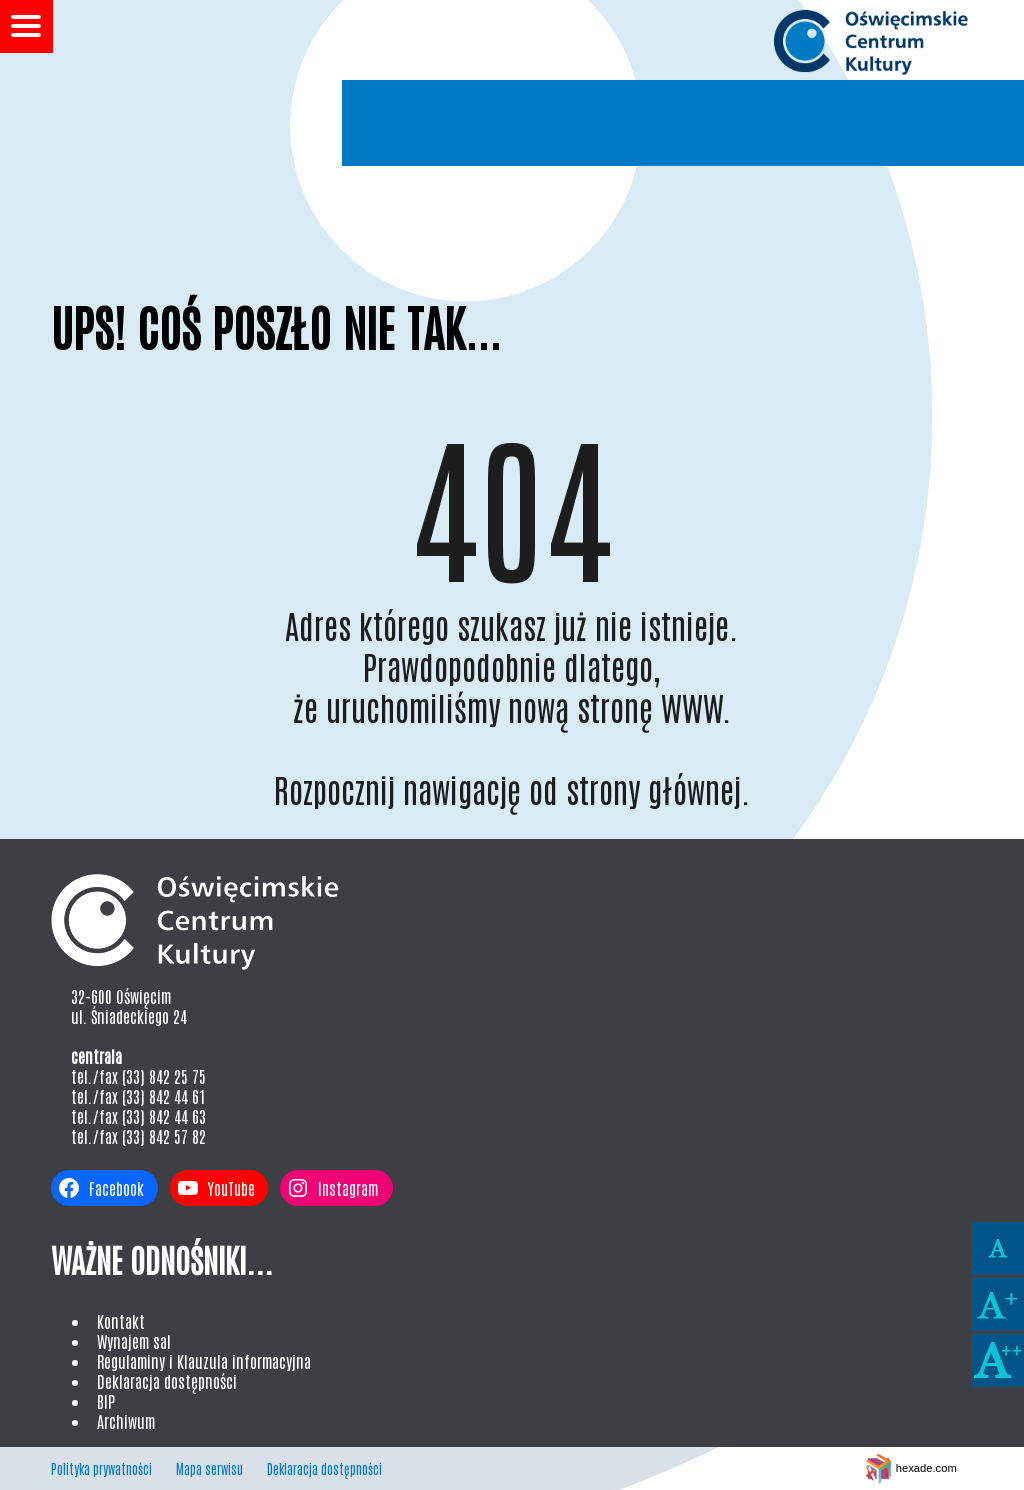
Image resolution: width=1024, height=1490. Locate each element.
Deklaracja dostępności (167, 1381)
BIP (106, 1401)
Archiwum (126, 1421)
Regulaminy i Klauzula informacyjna (204, 1361)
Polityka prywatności (101, 1468)
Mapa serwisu (209, 1468)
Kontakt (121, 1321)
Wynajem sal (134, 1341)
